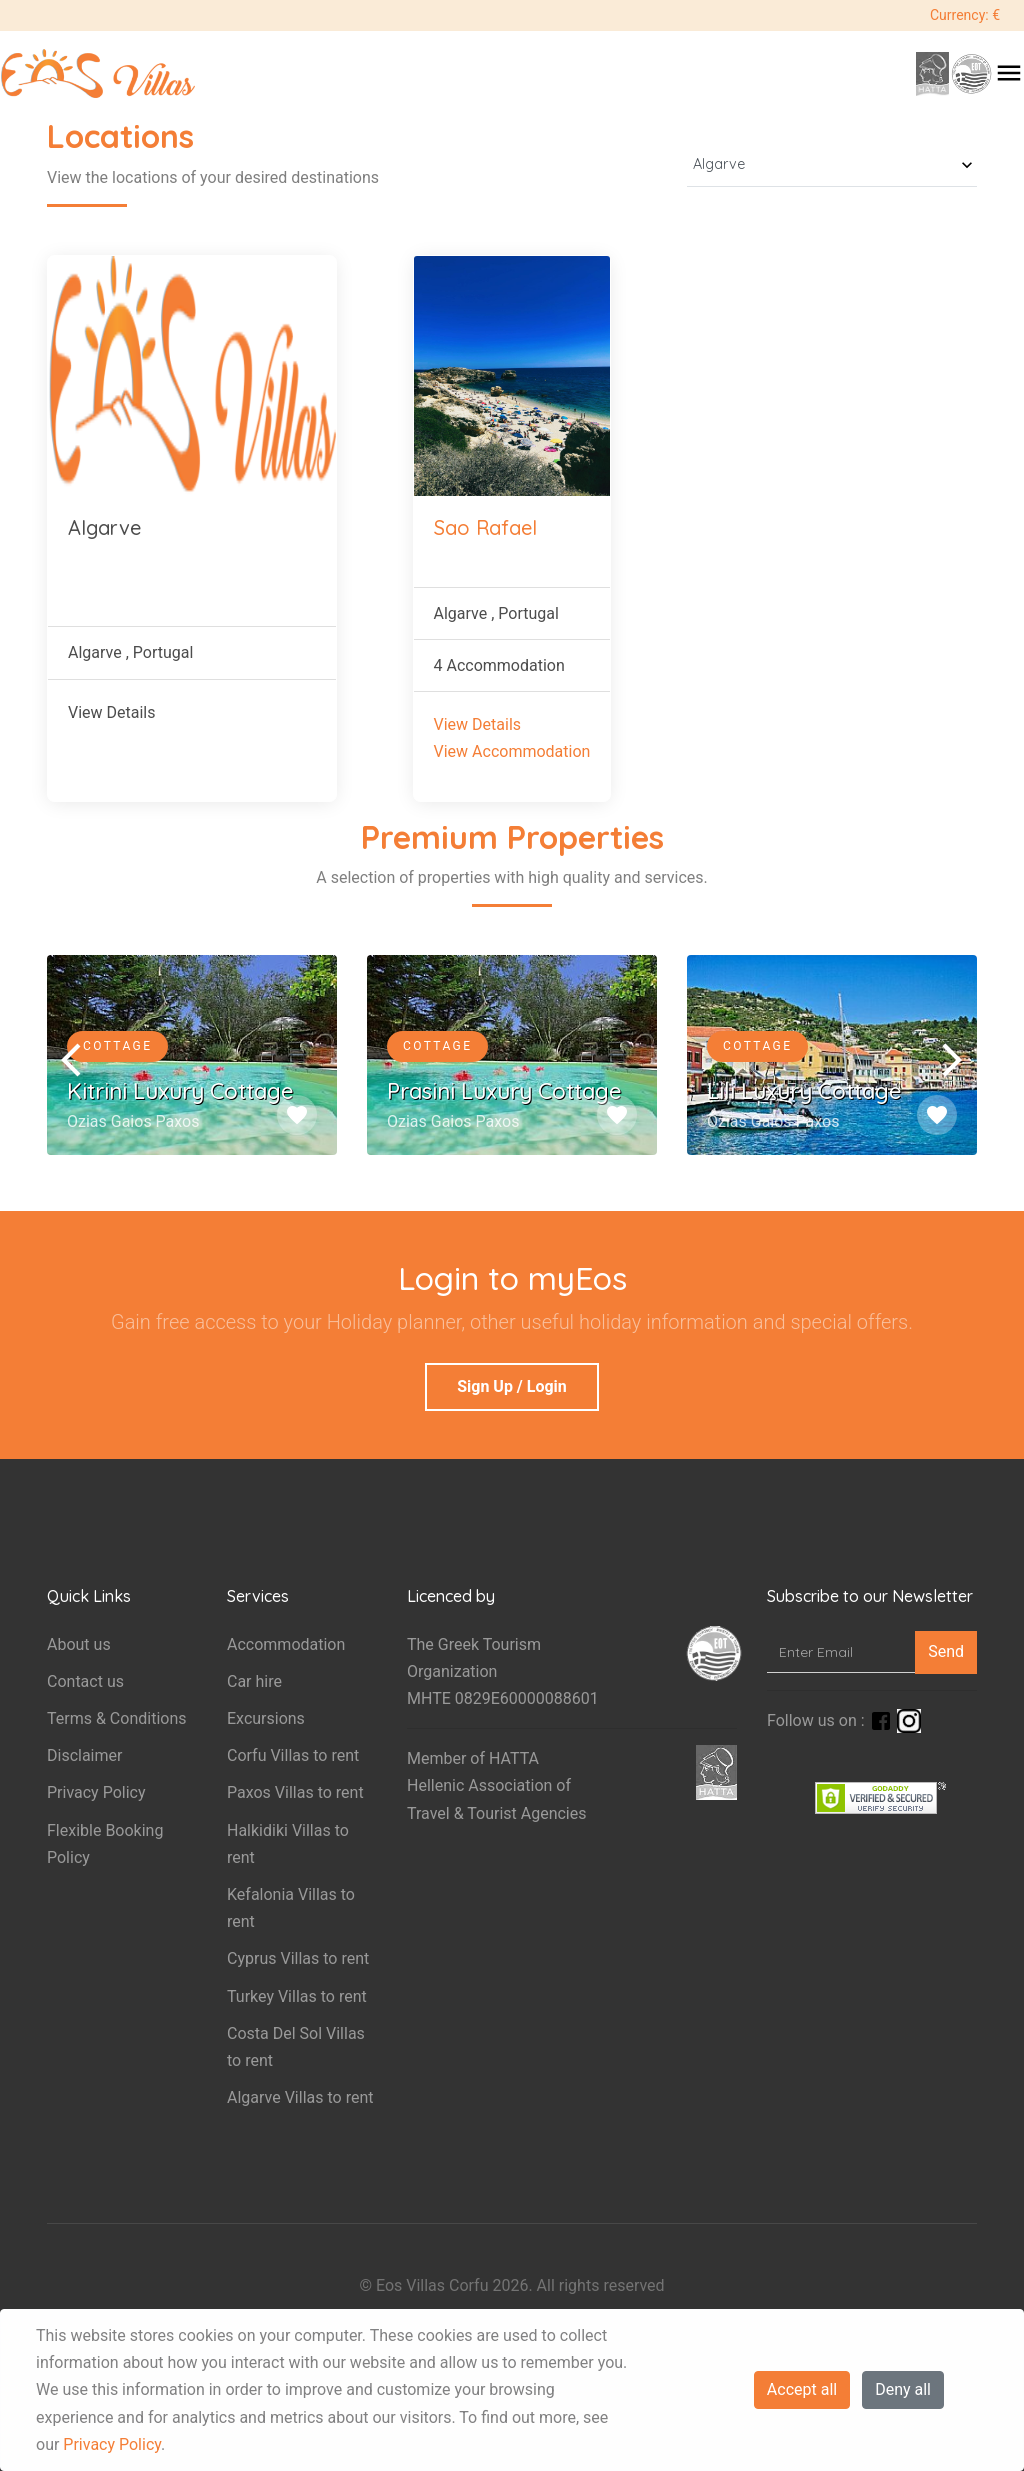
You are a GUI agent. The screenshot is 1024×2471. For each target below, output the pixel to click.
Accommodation (286, 1644)
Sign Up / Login (512, 1386)
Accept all (802, 2389)
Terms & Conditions (117, 1718)
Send (946, 1651)
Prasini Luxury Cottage (504, 1091)
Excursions (266, 1718)
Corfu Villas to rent (293, 1755)
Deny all (903, 2389)
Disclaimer (84, 1755)
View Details (112, 712)
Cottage (117, 1046)
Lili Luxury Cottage (804, 1091)
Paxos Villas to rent (295, 1792)
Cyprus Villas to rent (298, 1958)
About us (79, 1644)
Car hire (254, 1681)
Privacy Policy (112, 2444)
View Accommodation (512, 751)
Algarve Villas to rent (300, 2097)
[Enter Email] (841, 1652)
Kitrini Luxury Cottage (180, 1091)
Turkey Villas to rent (297, 1996)
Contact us (85, 1681)
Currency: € (965, 15)
